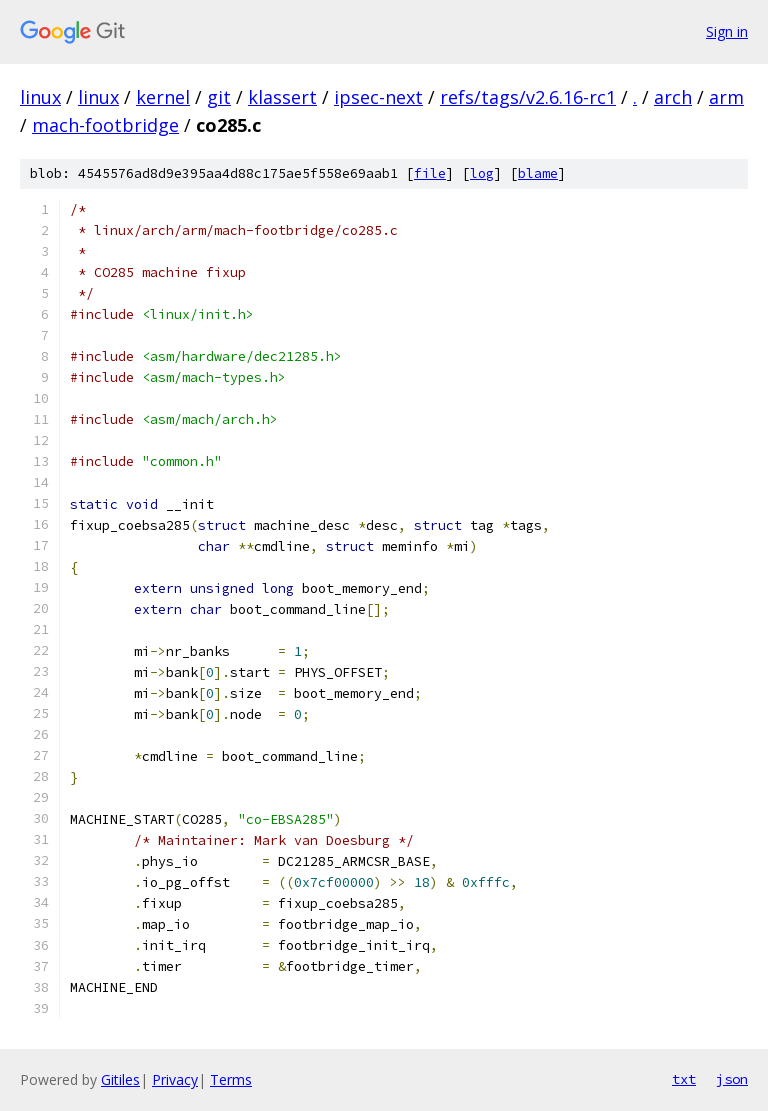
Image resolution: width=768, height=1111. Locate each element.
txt (684, 1079)
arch (673, 97)
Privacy (175, 1079)
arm (726, 97)
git (219, 97)
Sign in (727, 31)
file (430, 173)
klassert (282, 97)
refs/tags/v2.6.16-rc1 (528, 97)
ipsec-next (378, 97)
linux (40, 97)
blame (538, 173)
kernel (163, 97)
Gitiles (120, 1079)
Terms (231, 1079)
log (482, 173)
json (732, 1079)
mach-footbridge (105, 125)
